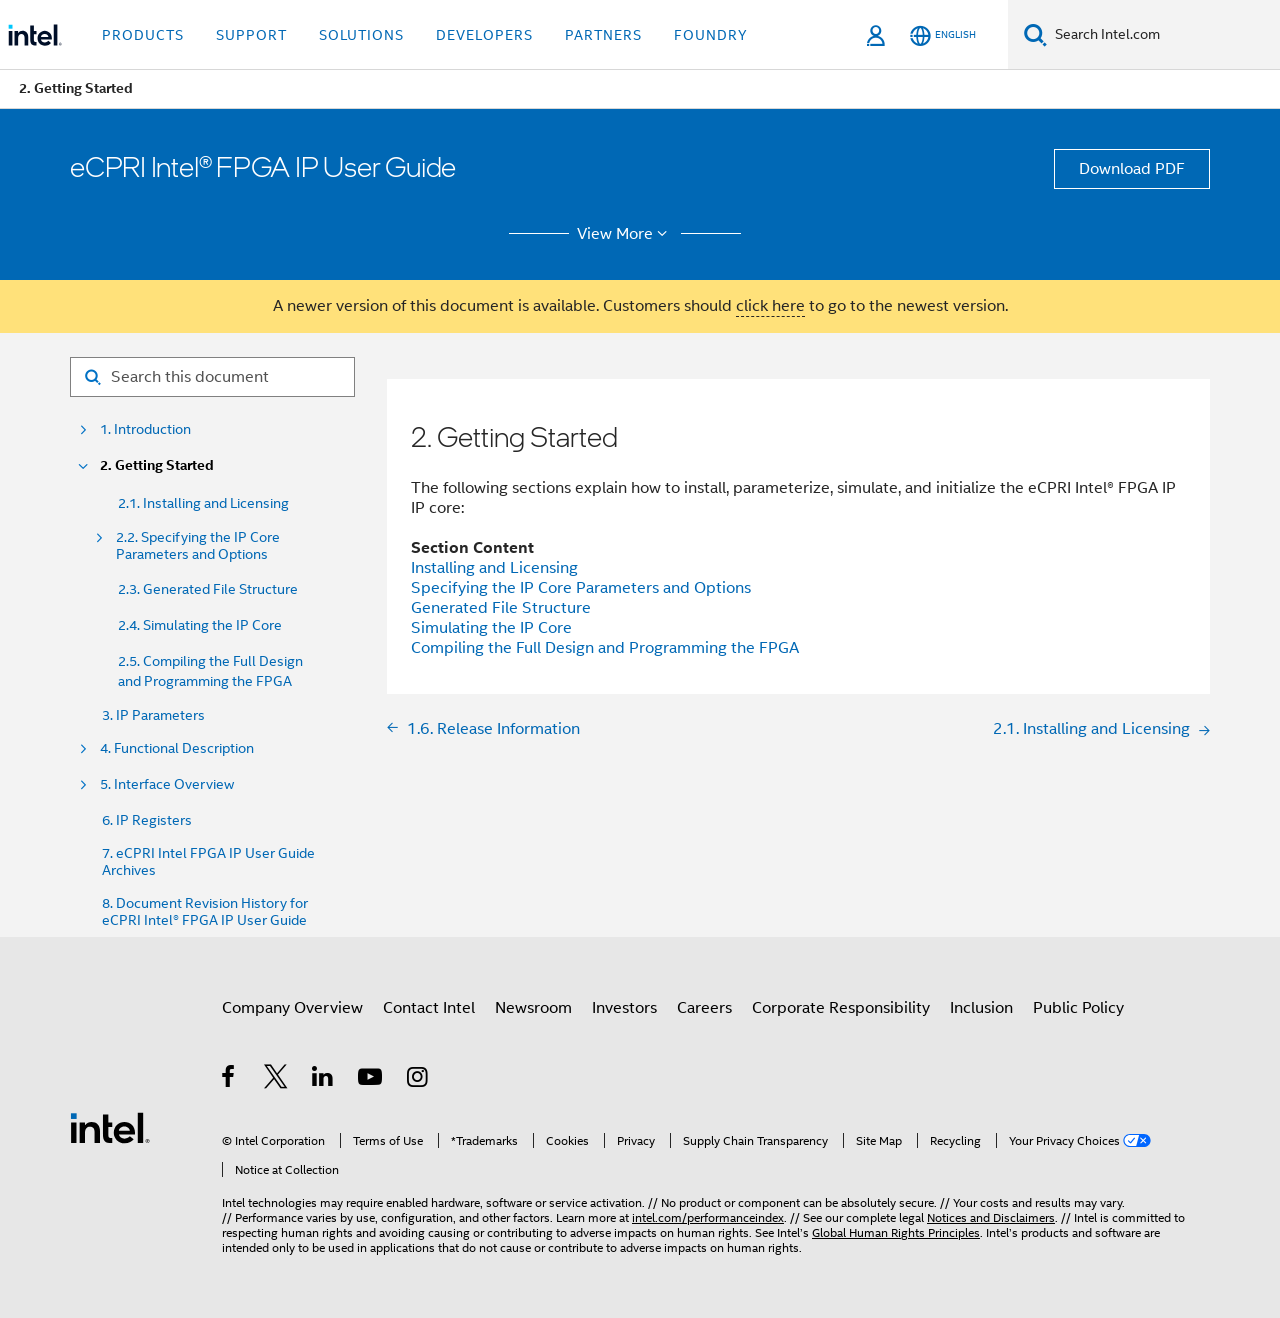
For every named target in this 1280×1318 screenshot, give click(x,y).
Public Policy (1078, 1008)
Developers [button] (484, 35)
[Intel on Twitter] (276, 1080)
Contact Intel (429, 1008)
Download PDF (1132, 169)
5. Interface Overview (167, 784)
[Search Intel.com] (1163, 35)
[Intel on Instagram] (418, 1080)
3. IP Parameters (153, 715)
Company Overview (292, 1008)
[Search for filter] (212, 377)
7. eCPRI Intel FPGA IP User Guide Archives (208, 862)
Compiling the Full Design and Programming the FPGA (605, 648)
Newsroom (533, 1008)
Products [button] (143, 35)
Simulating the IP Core (491, 628)
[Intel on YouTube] (371, 1080)
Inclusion (981, 1008)
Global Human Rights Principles (896, 1232)
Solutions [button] (361, 35)
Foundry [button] (711, 35)
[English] (943, 35)
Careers (704, 1008)
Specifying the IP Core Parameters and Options (581, 588)
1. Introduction (145, 429)
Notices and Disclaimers (991, 1217)
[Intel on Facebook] (229, 1080)
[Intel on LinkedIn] (323, 1080)
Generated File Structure (501, 608)
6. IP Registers (147, 820)
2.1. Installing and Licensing (203, 503)
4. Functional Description (177, 748)
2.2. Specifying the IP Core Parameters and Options (198, 546)
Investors (624, 1008)
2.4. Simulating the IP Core (200, 625)
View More (625, 234)
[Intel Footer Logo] (110, 1127)
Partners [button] (603, 35)
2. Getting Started (157, 465)
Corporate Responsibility (841, 1008)
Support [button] (251, 35)
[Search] (1035, 34)
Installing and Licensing (494, 568)
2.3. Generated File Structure (208, 589)
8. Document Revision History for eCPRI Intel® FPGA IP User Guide (205, 912)
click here (770, 306)
